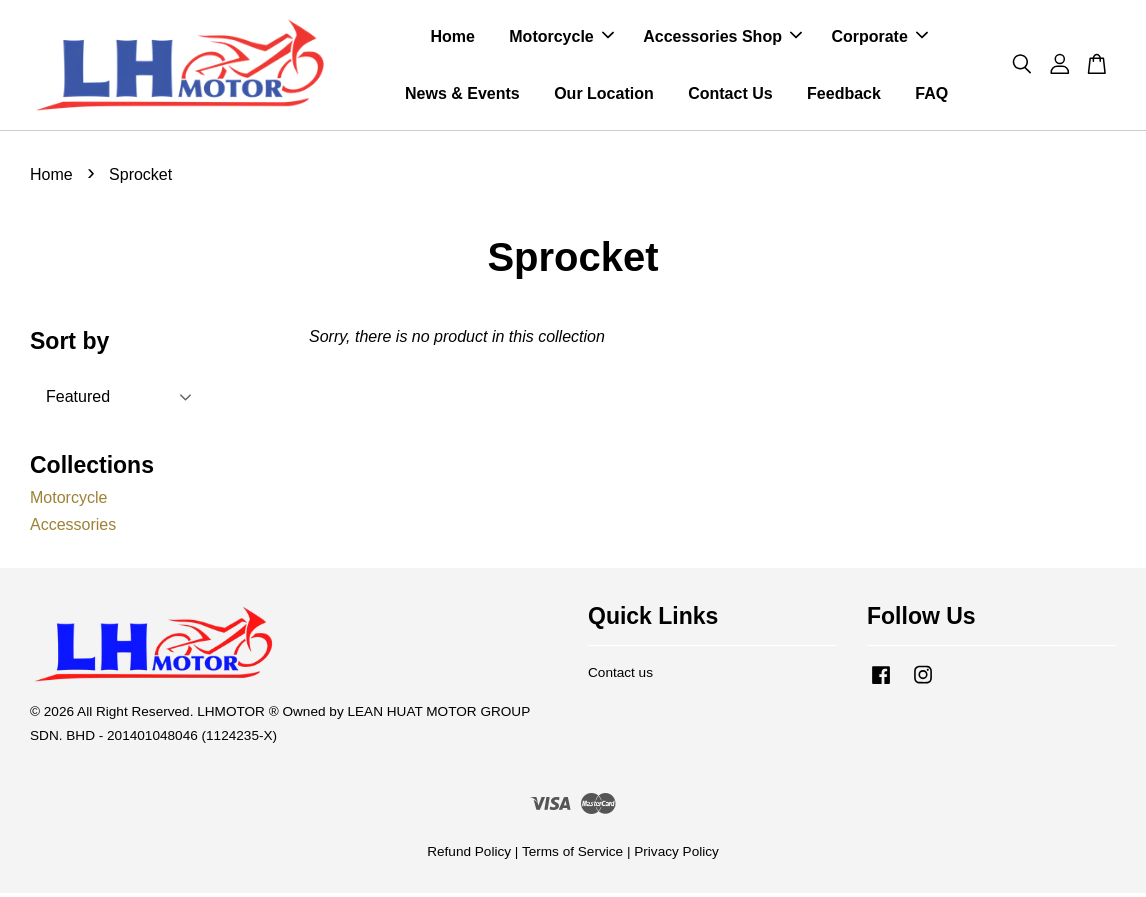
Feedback (844, 95)
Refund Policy (469, 855)
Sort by (69, 346)
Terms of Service (572, 855)
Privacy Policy (676, 855)
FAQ (931, 95)
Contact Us (730, 95)
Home (452, 38)
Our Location (604, 95)
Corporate (879, 38)
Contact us (620, 676)
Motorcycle (561, 38)
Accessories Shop (722, 38)
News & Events (462, 95)
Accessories (73, 528)
